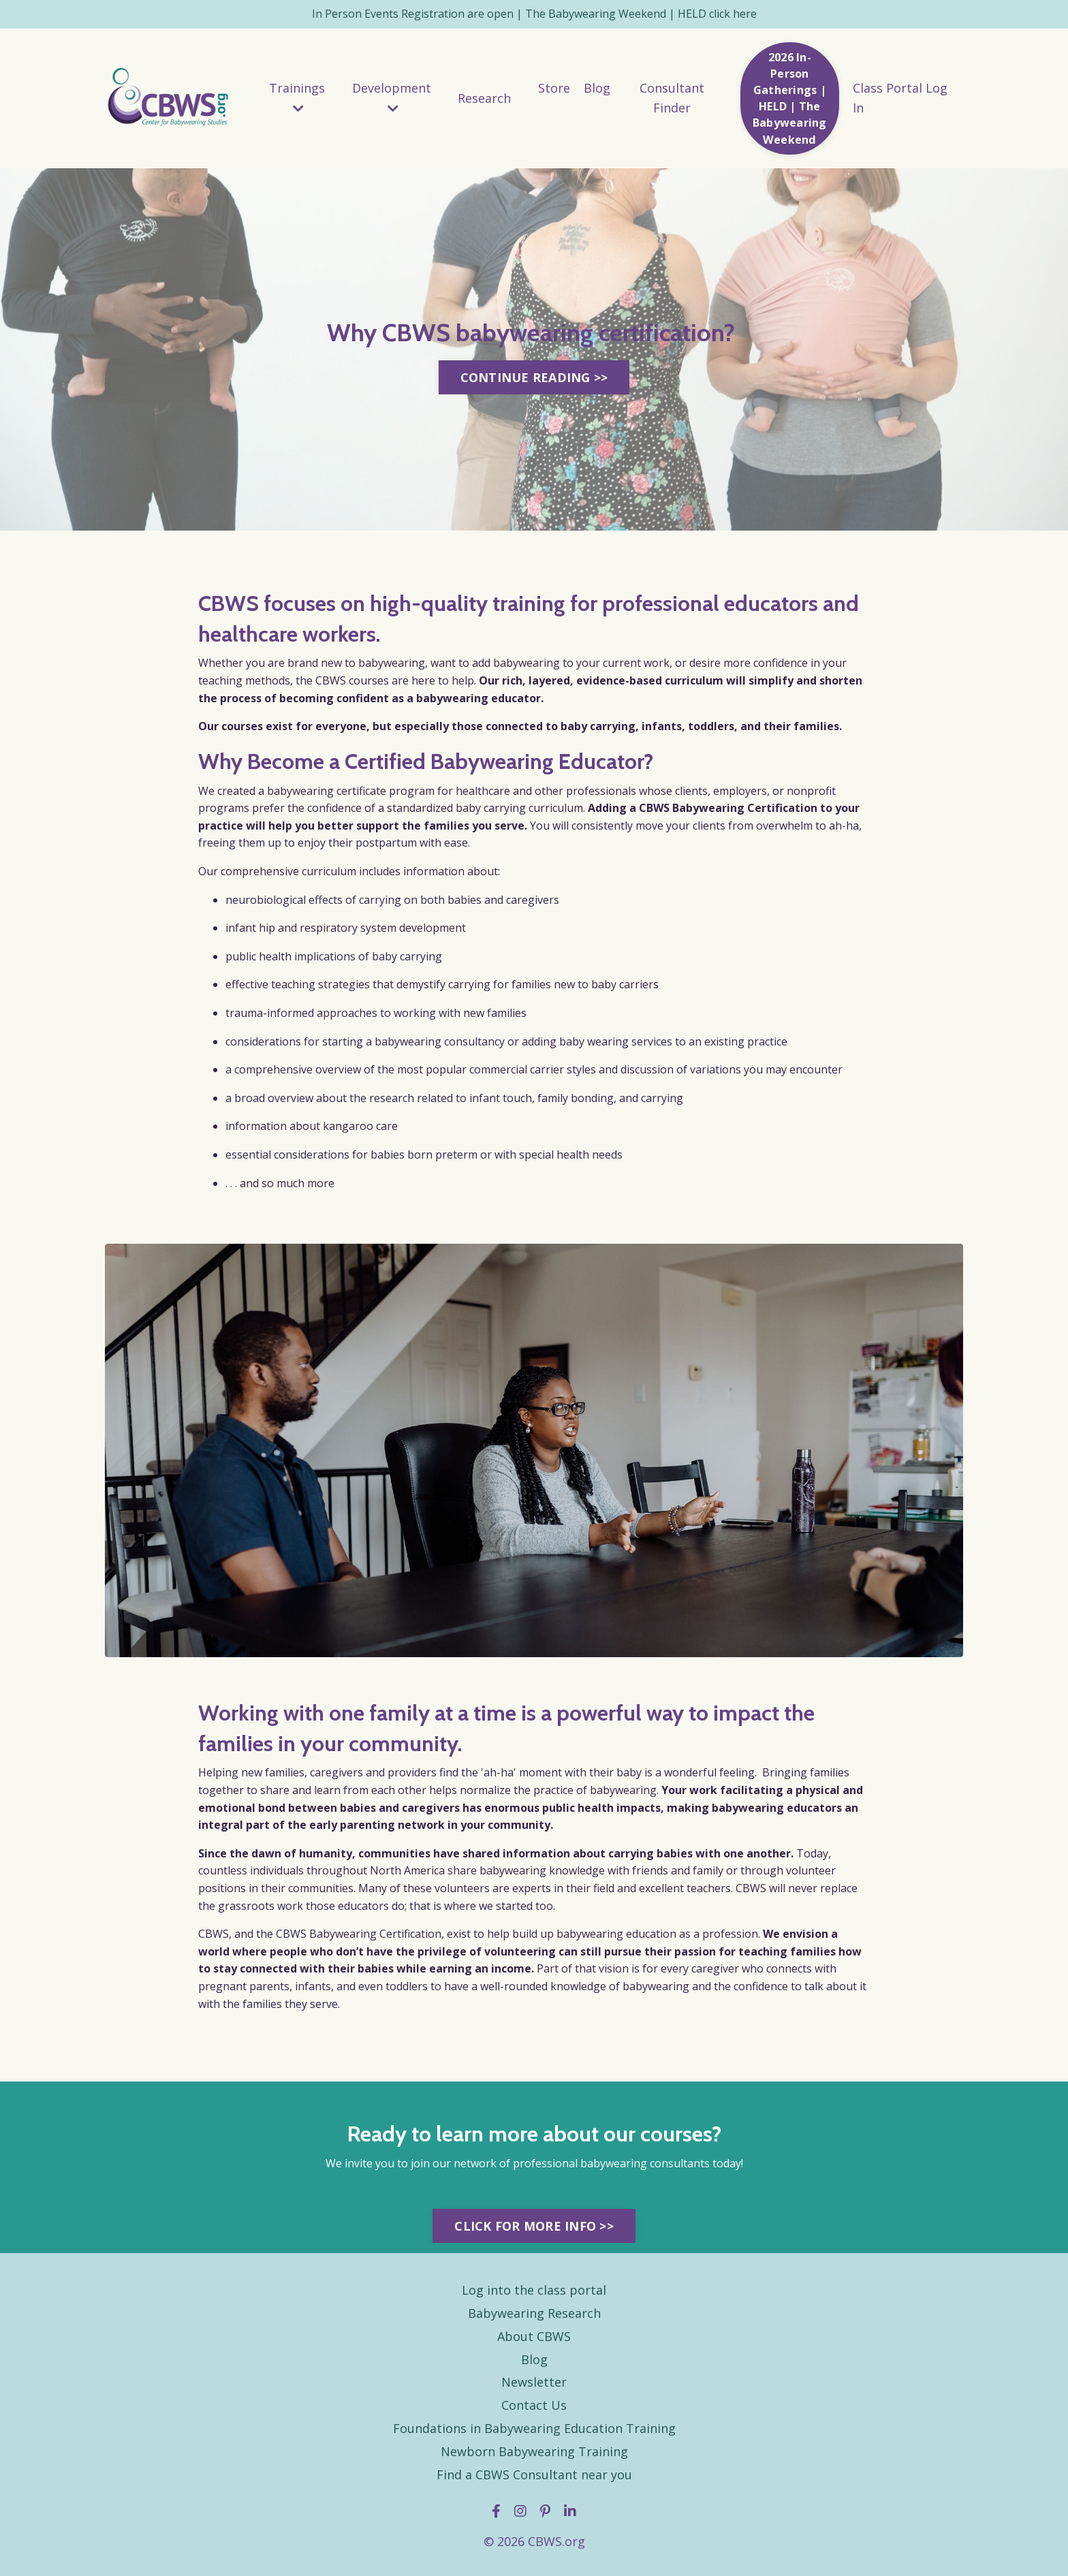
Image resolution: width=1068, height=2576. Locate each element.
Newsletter (534, 2386)
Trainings (297, 97)
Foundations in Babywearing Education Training (534, 2432)
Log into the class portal (534, 2294)
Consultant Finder (672, 98)
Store (554, 88)
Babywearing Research (534, 2317)
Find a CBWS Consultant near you (534, 2478)
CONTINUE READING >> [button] (534, 380)
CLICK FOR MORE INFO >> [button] (534, 2229)
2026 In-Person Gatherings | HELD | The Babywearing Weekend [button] (790, 98)
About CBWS (534, 2340)
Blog (597, 88)
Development (391, 97)
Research (484, 98)
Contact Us (534, 2409)
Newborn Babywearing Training (534, 2455)
